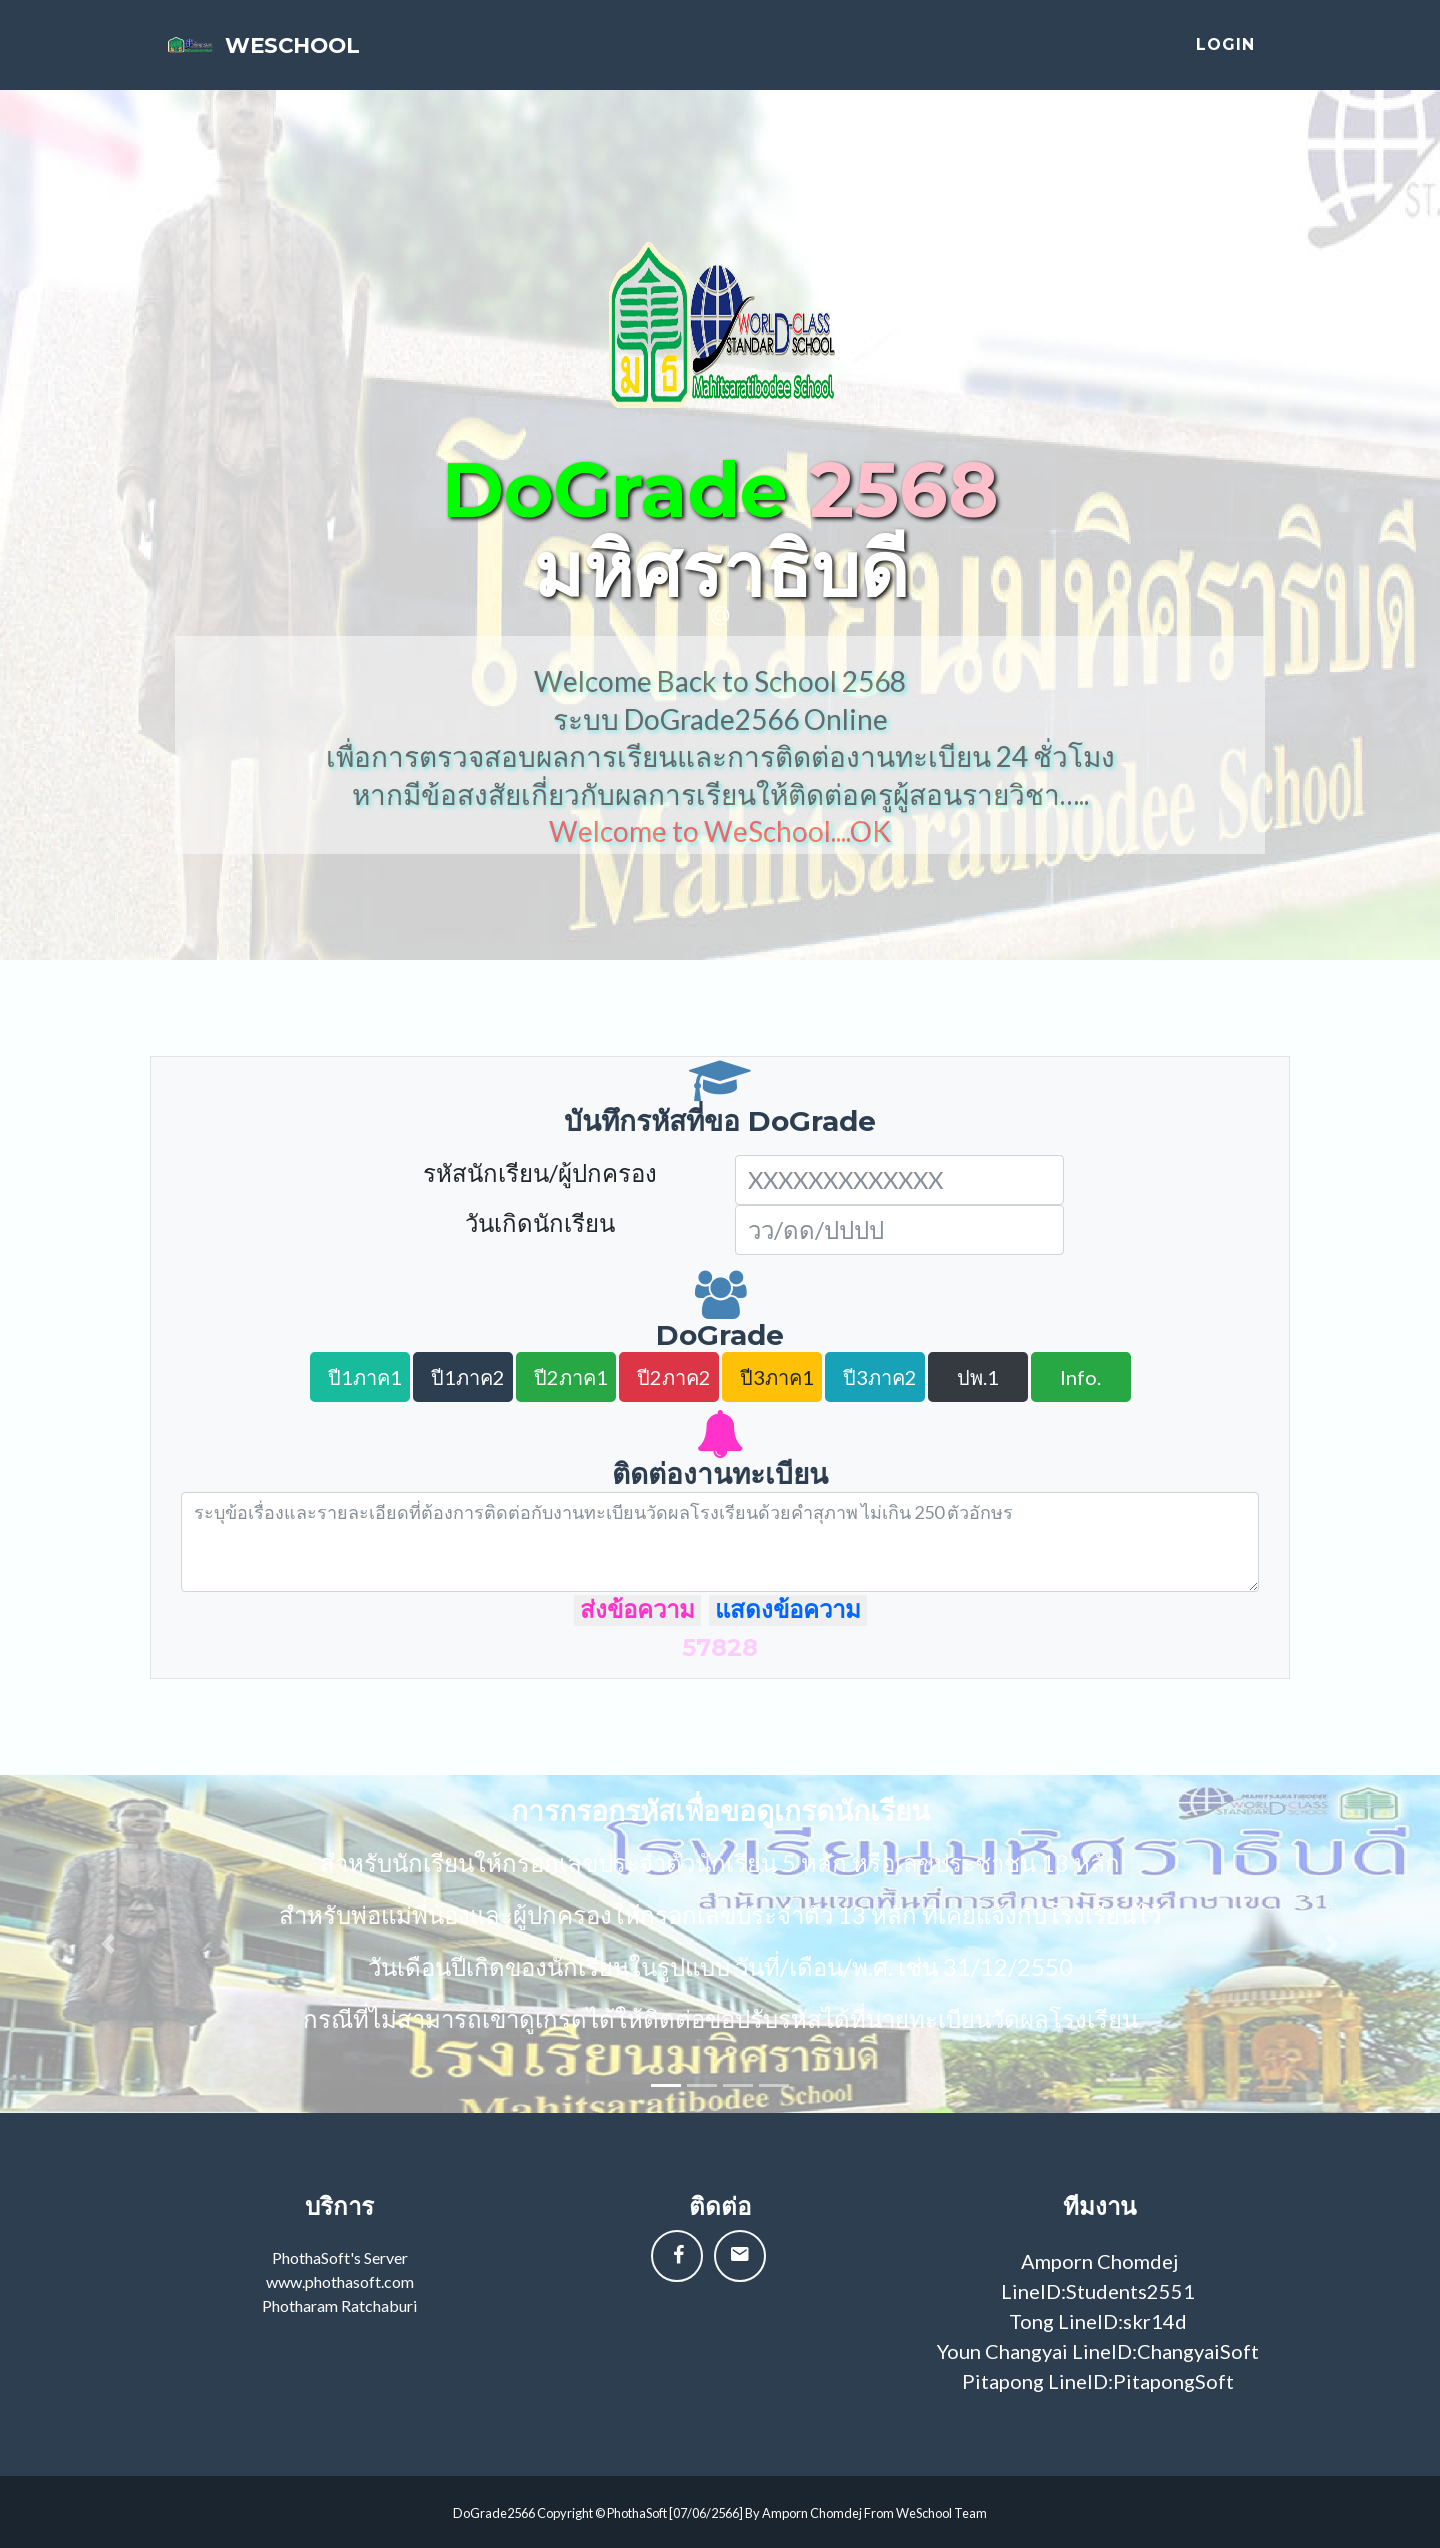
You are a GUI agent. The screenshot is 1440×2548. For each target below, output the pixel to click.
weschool (325, 52)
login (1225, 52)
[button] (108, 1944)
